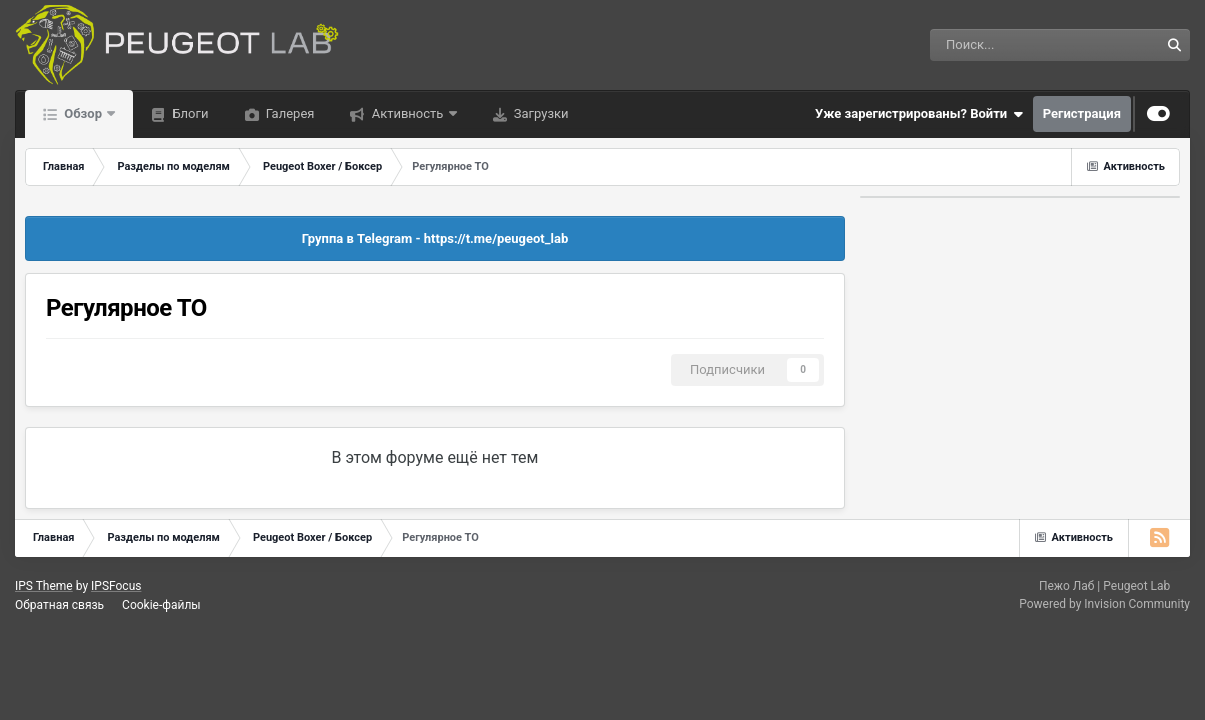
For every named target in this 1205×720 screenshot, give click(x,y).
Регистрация (1082, 113)
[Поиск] (991, 45)
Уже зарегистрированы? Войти (919, 114)
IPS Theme (44, 586)
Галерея (289, 113)
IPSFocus (116, 586)
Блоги (188, 113)
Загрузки (540, 113)
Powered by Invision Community (1104, 604)
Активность (407, 113)
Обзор (83, 113)
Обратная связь (59, 605)
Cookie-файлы (161, 605)
